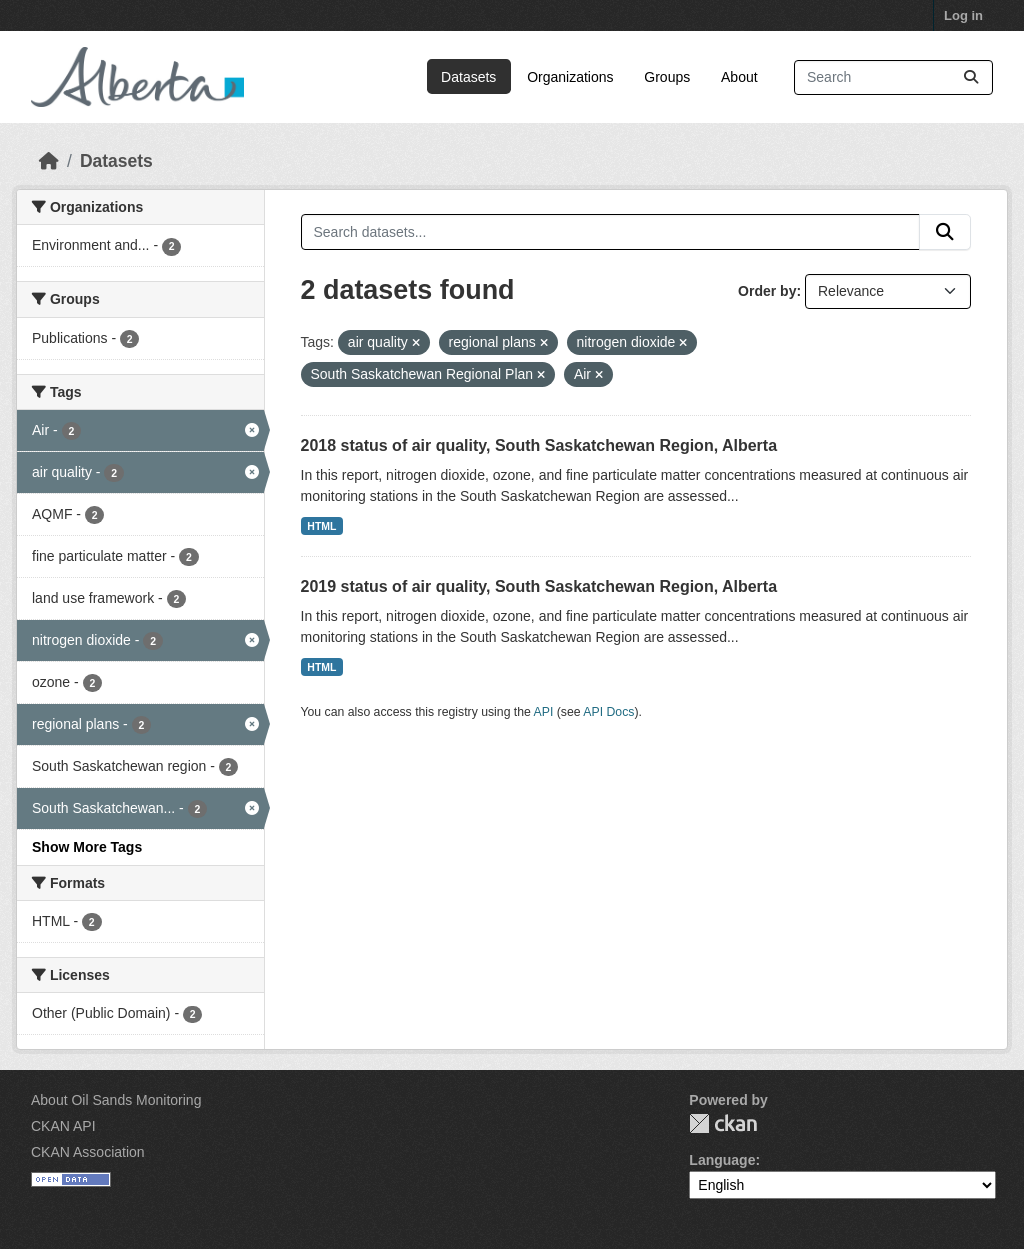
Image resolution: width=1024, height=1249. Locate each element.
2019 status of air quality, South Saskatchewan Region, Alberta (539, 586)
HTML (321, 526)
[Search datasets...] (893, 77)
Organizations (570, 77)
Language (722, 1160)
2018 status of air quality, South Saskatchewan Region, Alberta (539, 445)
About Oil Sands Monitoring (116, 1100)
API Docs (608, 712)
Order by (767, 291)
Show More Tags (87, 847)
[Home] (49, 161)
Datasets (468, 77)
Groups (667, 77)
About (739, 77)
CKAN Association (88, 1152)
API (544, 712)
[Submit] (971, 77)
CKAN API (63, 1126)
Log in (963, 15)
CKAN (723, 1123)
